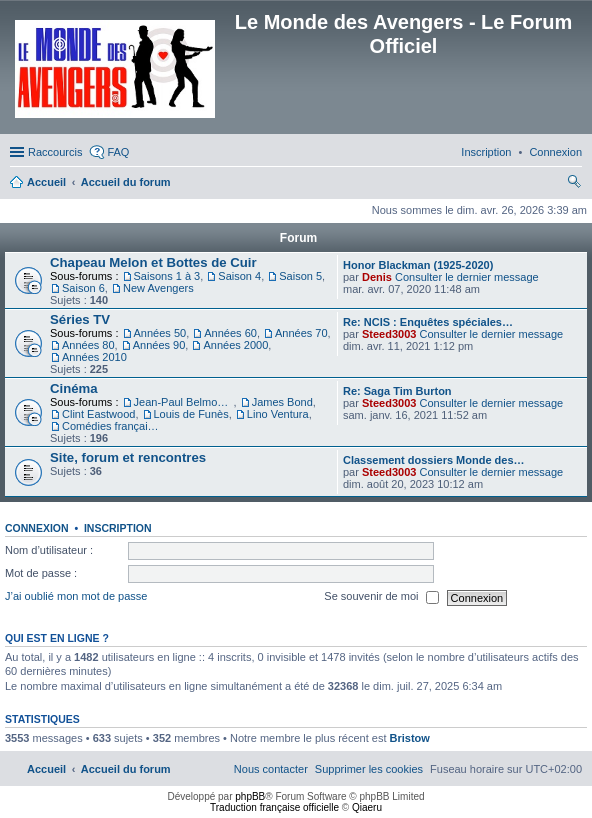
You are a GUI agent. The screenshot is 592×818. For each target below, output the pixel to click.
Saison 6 (83, 288)
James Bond (282, 402)
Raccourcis (55, 152)
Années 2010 (94, 357)
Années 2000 (235, 345)
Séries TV (80, 319)
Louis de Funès (191, 414)
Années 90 (159, 345)
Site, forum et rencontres (128, 457)
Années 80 (88, 345)
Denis (377, 277)
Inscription (118, 528)
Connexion (37, 528)
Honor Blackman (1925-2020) (418, 265)
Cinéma (74, 388)
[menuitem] (555, 152)
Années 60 (230, 333)
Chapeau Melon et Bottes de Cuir (153, 262)
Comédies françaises (112, 426)
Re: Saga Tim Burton (397, 391)
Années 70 (301, 333)
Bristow (410, 738)
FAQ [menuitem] (118, 152)
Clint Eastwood (98, 414)
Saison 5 (300, 276)
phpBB (250, 796)
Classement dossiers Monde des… (434, 460)
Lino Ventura (278, 414)
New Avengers (158, 288)
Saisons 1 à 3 (167, 276)
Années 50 (160, 333)
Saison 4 (239, 276)
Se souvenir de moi (381, 598)
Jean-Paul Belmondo (184, 402)
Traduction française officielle (274, 807)
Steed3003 (389, 334)
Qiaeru (367, 807)
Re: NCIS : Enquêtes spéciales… (428, 322)
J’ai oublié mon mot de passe (76, 597)
